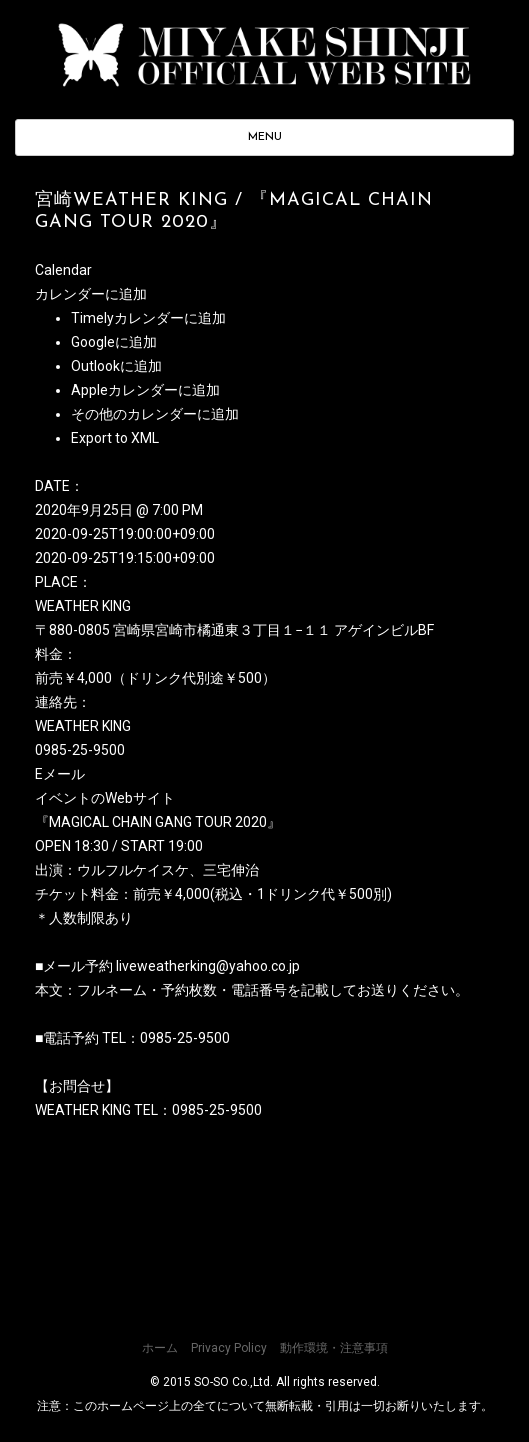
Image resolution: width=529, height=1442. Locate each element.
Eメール (60, 774)
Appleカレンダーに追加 (145, 390)
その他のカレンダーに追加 (155, 414)
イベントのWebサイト (105, 798)
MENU (265, 137)
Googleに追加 (114, 342)
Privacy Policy (229, 1348)
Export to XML (115, 438)
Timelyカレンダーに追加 (148, 318)
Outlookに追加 (116, 366)
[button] (91, 294)
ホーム (160, 1348)
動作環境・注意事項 (334, 1348)
